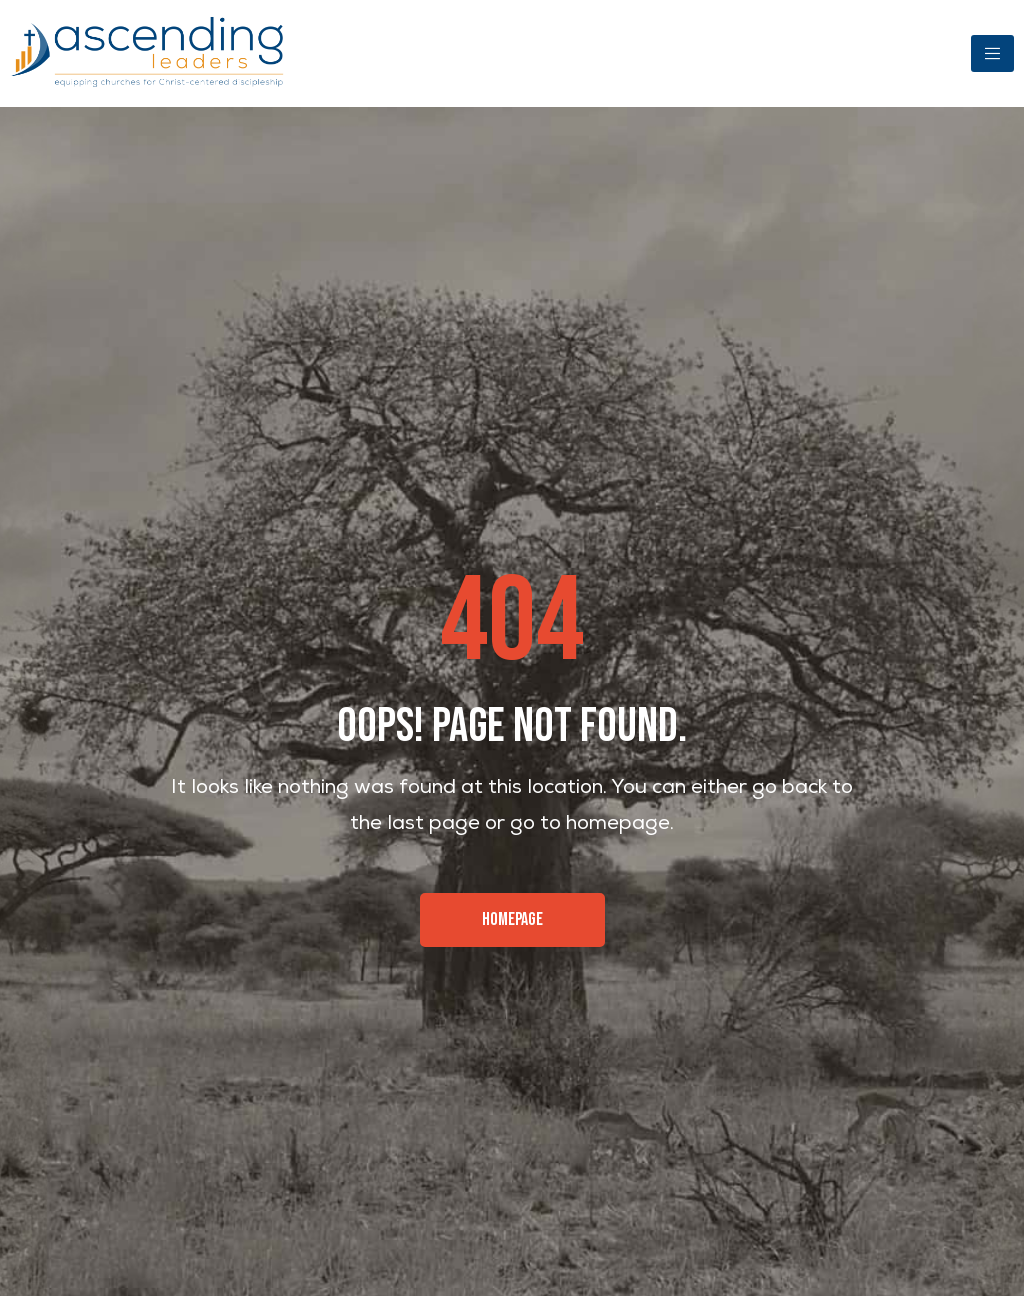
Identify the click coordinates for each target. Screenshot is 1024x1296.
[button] (512, 920)
